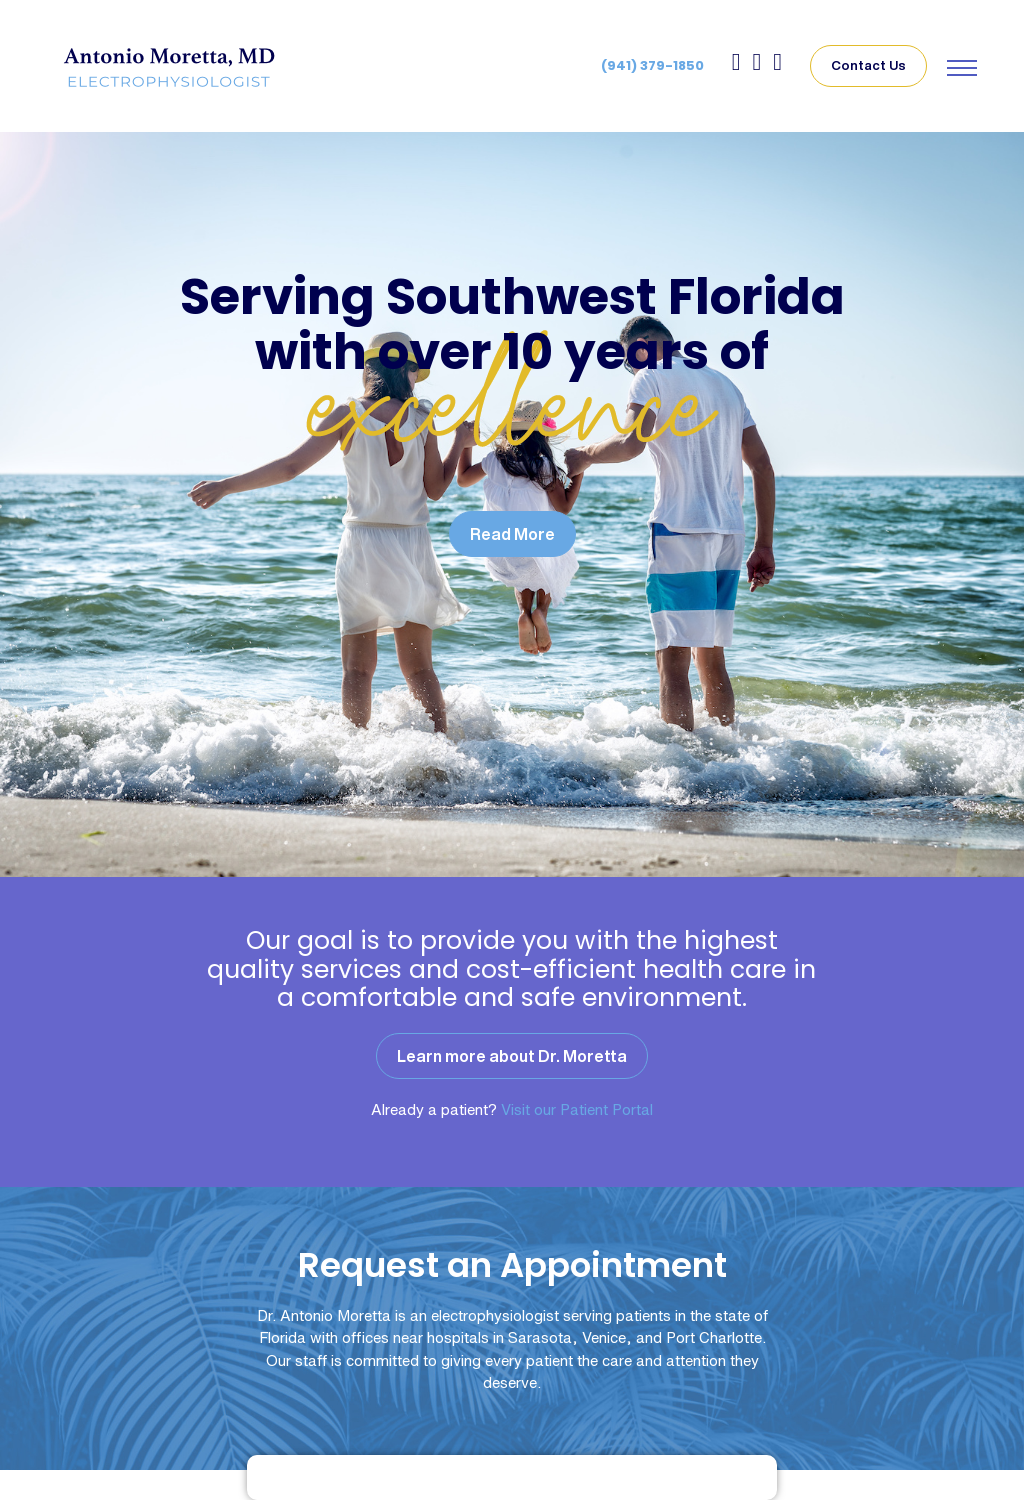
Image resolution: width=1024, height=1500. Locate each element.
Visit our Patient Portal (577, 1109)
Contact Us (868, 65)
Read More (512, 534)
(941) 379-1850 (652, 65)
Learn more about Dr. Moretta (512, 1056)
